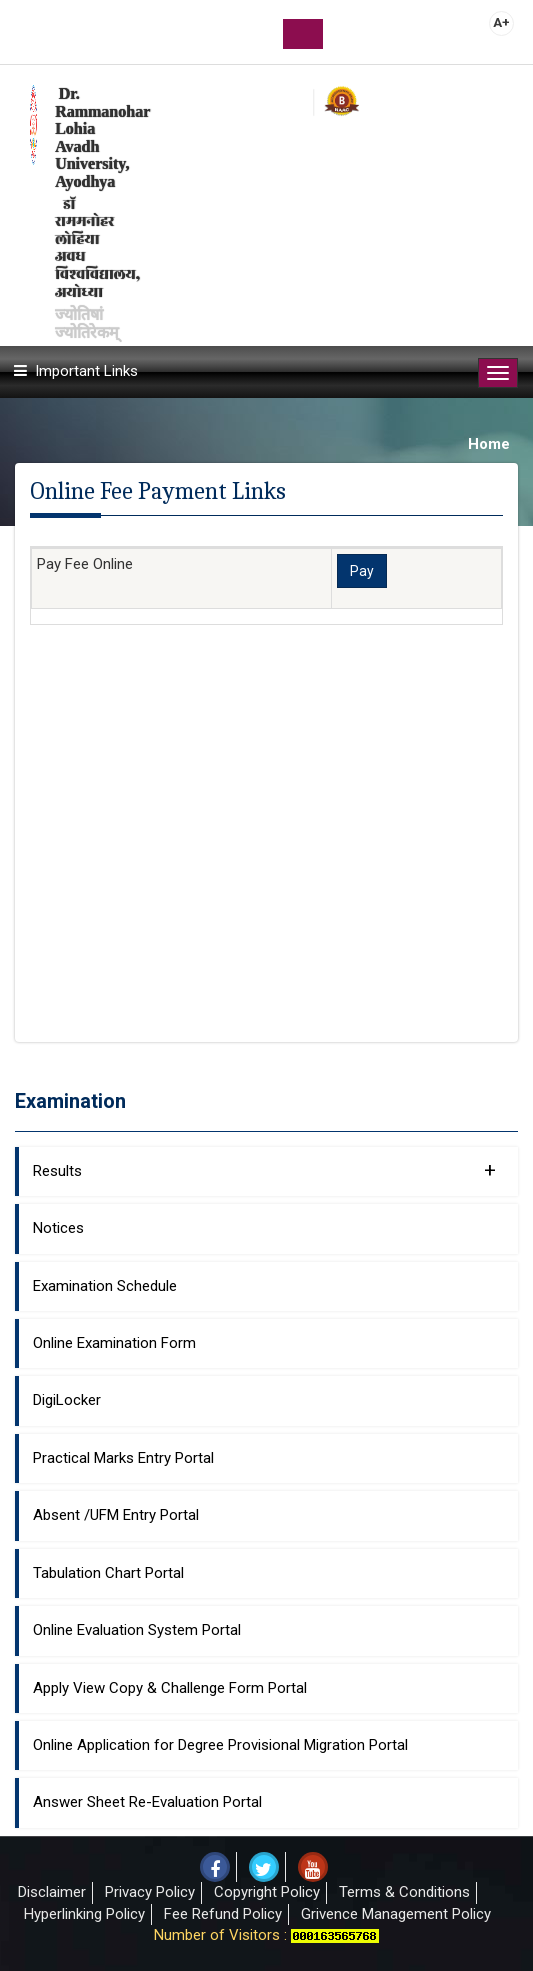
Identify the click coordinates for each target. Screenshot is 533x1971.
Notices (58, 1228)
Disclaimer (52, 1892)
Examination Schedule (105, 1286)
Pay (362, 571)
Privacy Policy (150, 1892)
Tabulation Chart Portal (108, 1573)
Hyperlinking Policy (84, 1914)
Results (264, 1170)
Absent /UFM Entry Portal (116, 1515)
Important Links (86, 371)
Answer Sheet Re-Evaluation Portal (147, 1802)
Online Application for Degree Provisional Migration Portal (220, 1745)
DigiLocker (67, 1400)
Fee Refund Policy (223, 1914)
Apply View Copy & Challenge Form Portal (170, 1688)
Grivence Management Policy (396, 1914)
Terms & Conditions (404, 1892)
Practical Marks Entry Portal (123, 1458)
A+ (501, 22)
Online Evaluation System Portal (137, 1630)
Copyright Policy (267, 1892)
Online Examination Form (114, 1343)
